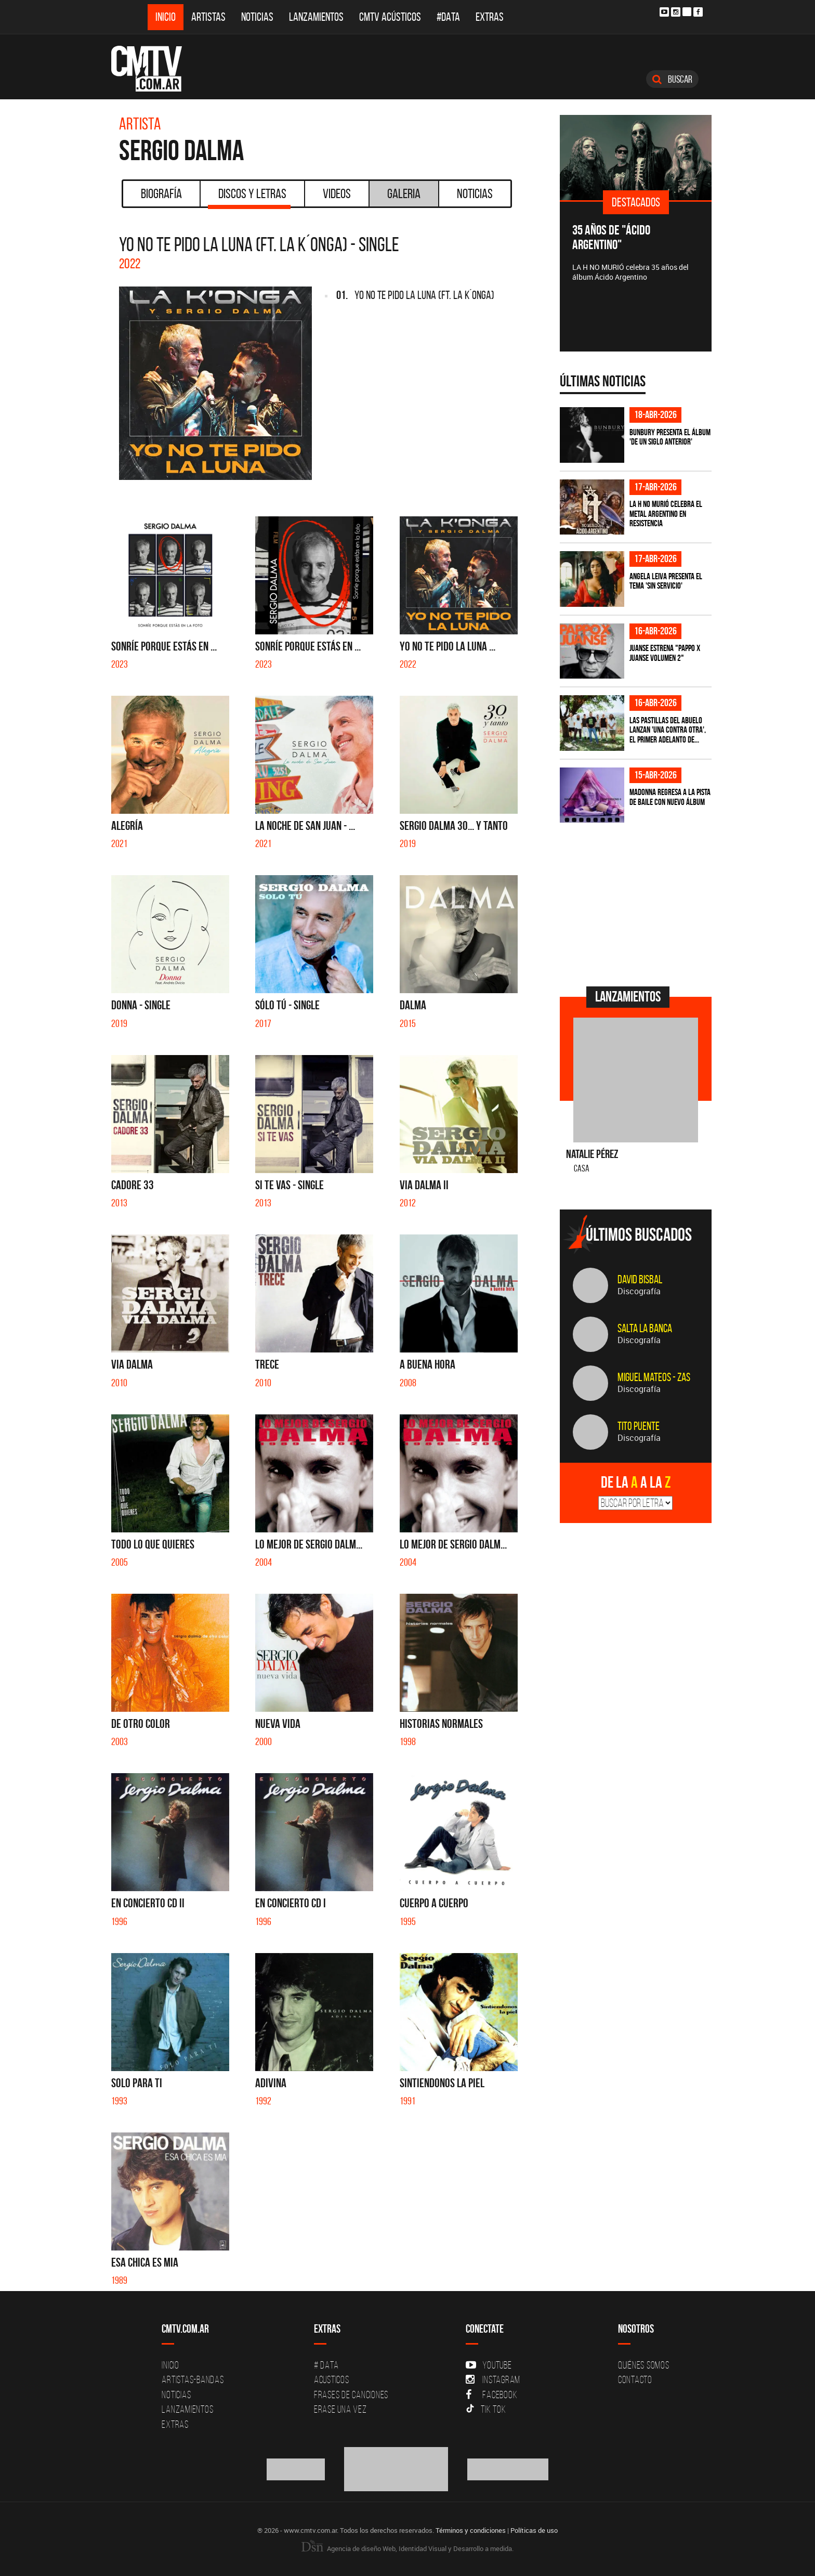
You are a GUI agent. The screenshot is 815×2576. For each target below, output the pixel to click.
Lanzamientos (316, 16)
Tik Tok (486, 2409)
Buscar (672, 79)
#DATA (448, 16)
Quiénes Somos (643, 2365)
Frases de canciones (351, 2394)
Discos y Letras (249, 197)
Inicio (165, 16)
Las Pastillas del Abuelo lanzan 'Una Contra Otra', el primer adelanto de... (667, 729)
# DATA (326, 2365)
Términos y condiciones (471, 2530)
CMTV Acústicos (390, 16)
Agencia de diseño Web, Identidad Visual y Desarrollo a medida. (407, 2548)
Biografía (161, 193)
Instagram (493, 2379)
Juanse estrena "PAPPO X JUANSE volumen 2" (664, 652)
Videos (337, 193)
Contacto (635, 2379)
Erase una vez (340, 2409)
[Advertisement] (638, 903)
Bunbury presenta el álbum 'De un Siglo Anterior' (670, 437)
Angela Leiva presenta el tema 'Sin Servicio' (665, 581)
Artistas (208, 16)
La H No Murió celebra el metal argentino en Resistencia (665, 513)
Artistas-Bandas (193, 2379)
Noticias (257, 16)
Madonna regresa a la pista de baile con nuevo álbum (670, 796)
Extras (490, 16)
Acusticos (331, 2379)
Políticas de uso (534, 2530)
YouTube (488, 2365)
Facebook (491, 2394)
